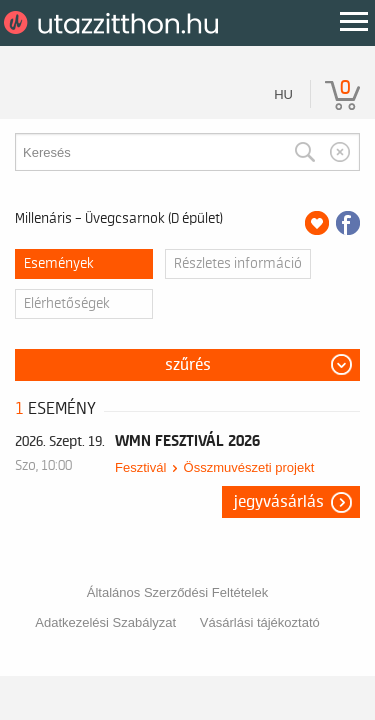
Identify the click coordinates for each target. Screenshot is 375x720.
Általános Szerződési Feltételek (177, 592)
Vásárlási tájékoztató (260, 622)
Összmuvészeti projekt (249, 467)
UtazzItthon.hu (114, 23)
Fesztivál (140, 467)
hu (283, 94)
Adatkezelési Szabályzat (105, 622)
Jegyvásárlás (279, 502)
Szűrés (188, 365)
